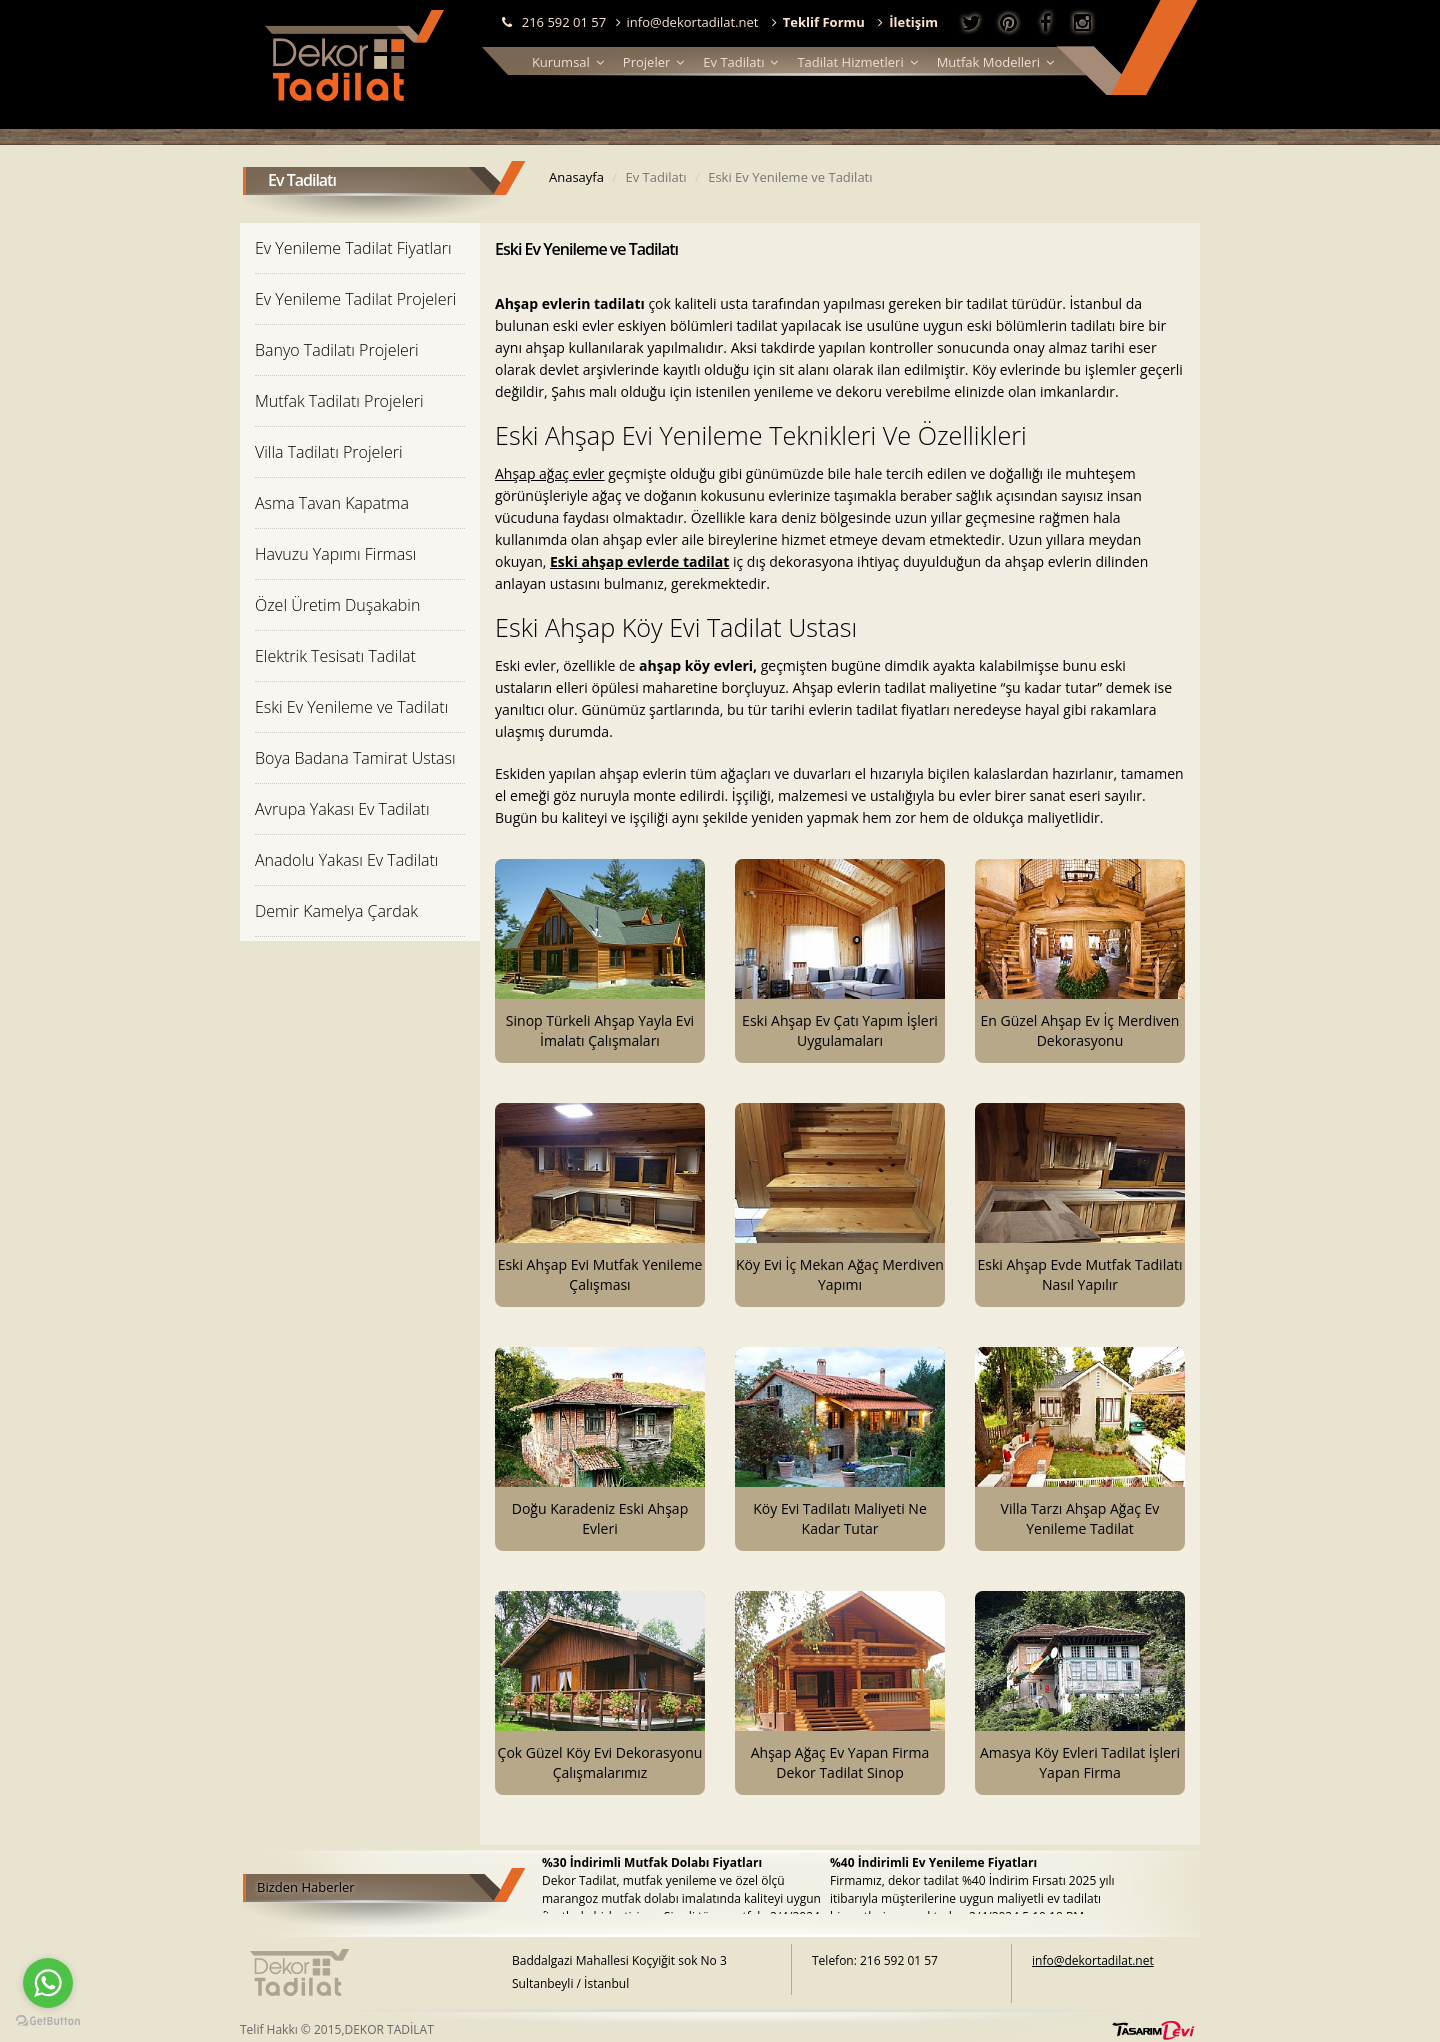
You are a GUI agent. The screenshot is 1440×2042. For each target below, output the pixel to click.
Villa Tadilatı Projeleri (329, 452)
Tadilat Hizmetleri (857, 62)
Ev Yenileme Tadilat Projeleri (355, 299)
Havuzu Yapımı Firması (335, 554)
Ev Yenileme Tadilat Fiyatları (353, 248)
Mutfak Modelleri (995, 62)
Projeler (653, 62)
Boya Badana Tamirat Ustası (355, 758)
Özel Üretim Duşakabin (337, 605)
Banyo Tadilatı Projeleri (337, 350)
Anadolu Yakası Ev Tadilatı (346, 860)
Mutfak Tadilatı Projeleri (339, 401)
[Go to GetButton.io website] (48, 2021)
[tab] (360, 247)
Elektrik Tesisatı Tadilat (335, 656)
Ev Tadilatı (740, 62)
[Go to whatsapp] (48, 1983)
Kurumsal (568, 62)
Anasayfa (576, 177)
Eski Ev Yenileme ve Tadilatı (351, 707)
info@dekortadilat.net (687, 22)
